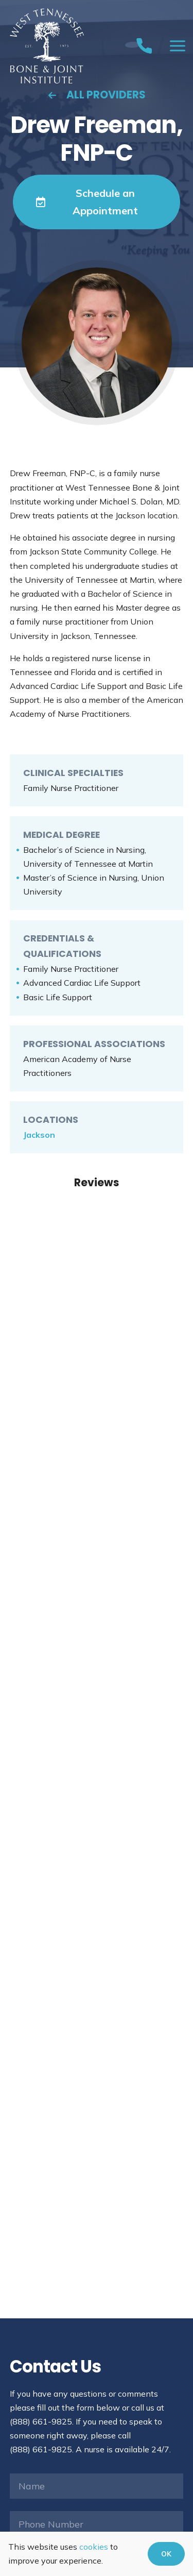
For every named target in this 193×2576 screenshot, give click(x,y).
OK (166, 2553)
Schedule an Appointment (86, 202)
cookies (93, 2546)
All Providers (96, 95)
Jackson (39, 1135)
